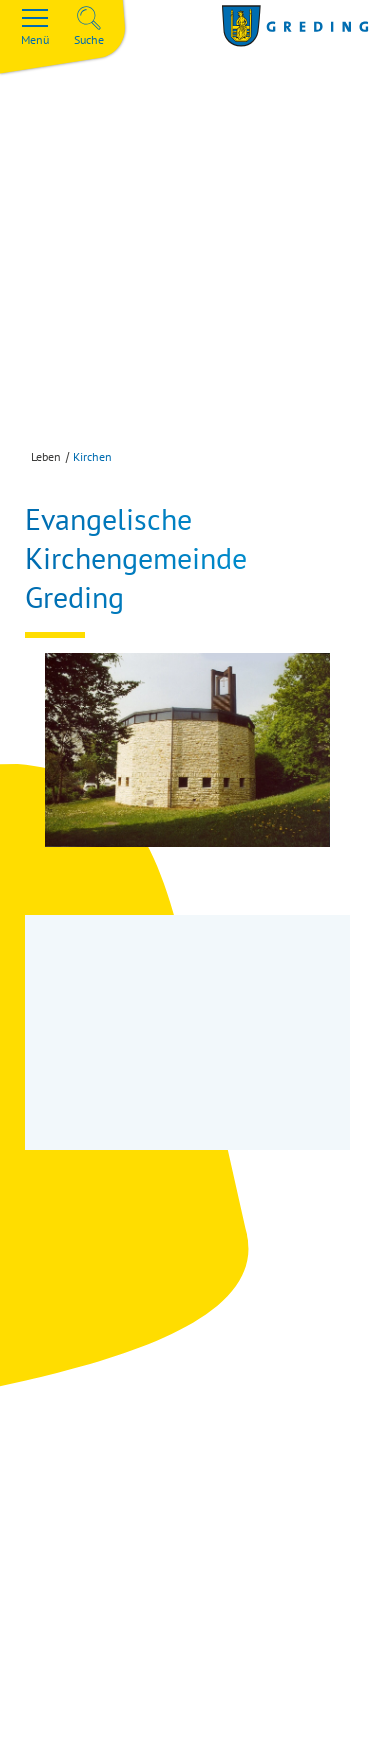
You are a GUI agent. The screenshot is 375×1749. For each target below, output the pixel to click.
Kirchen (92, 456)
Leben (46, 456)
